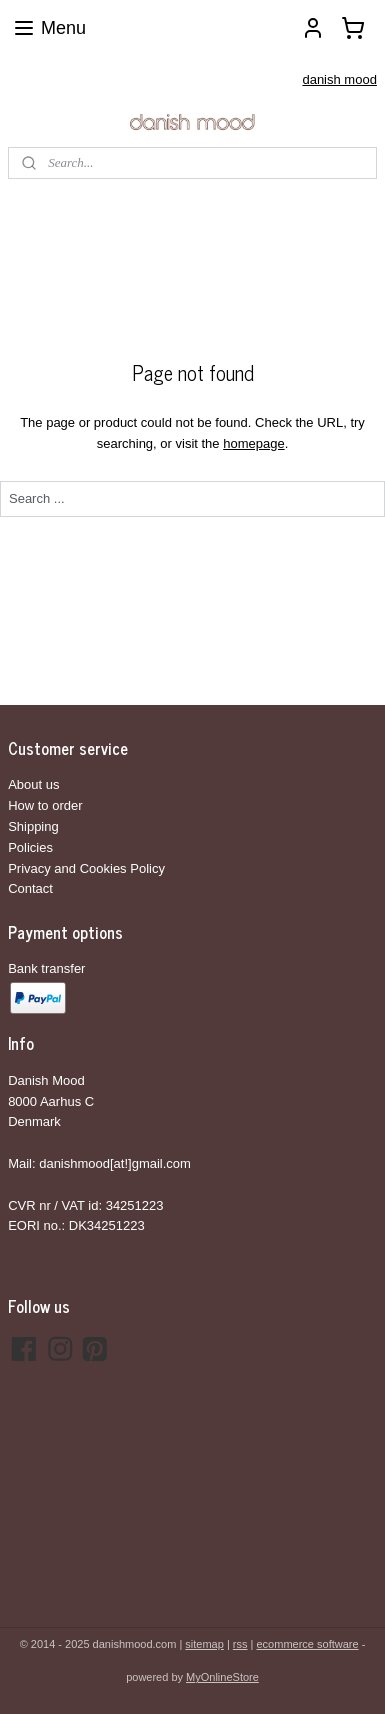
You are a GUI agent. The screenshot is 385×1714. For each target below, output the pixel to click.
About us (33, 784)
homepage (253, 443)
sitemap (204, 1644)
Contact (30, 888)
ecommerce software (308, 1644)
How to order (45, 805)
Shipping (33, 826)
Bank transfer (46, 968)
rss (240, 1644)
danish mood (339, 79)
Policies (30, 847)
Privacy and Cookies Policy (86, 868)
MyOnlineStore (222, 1677)
